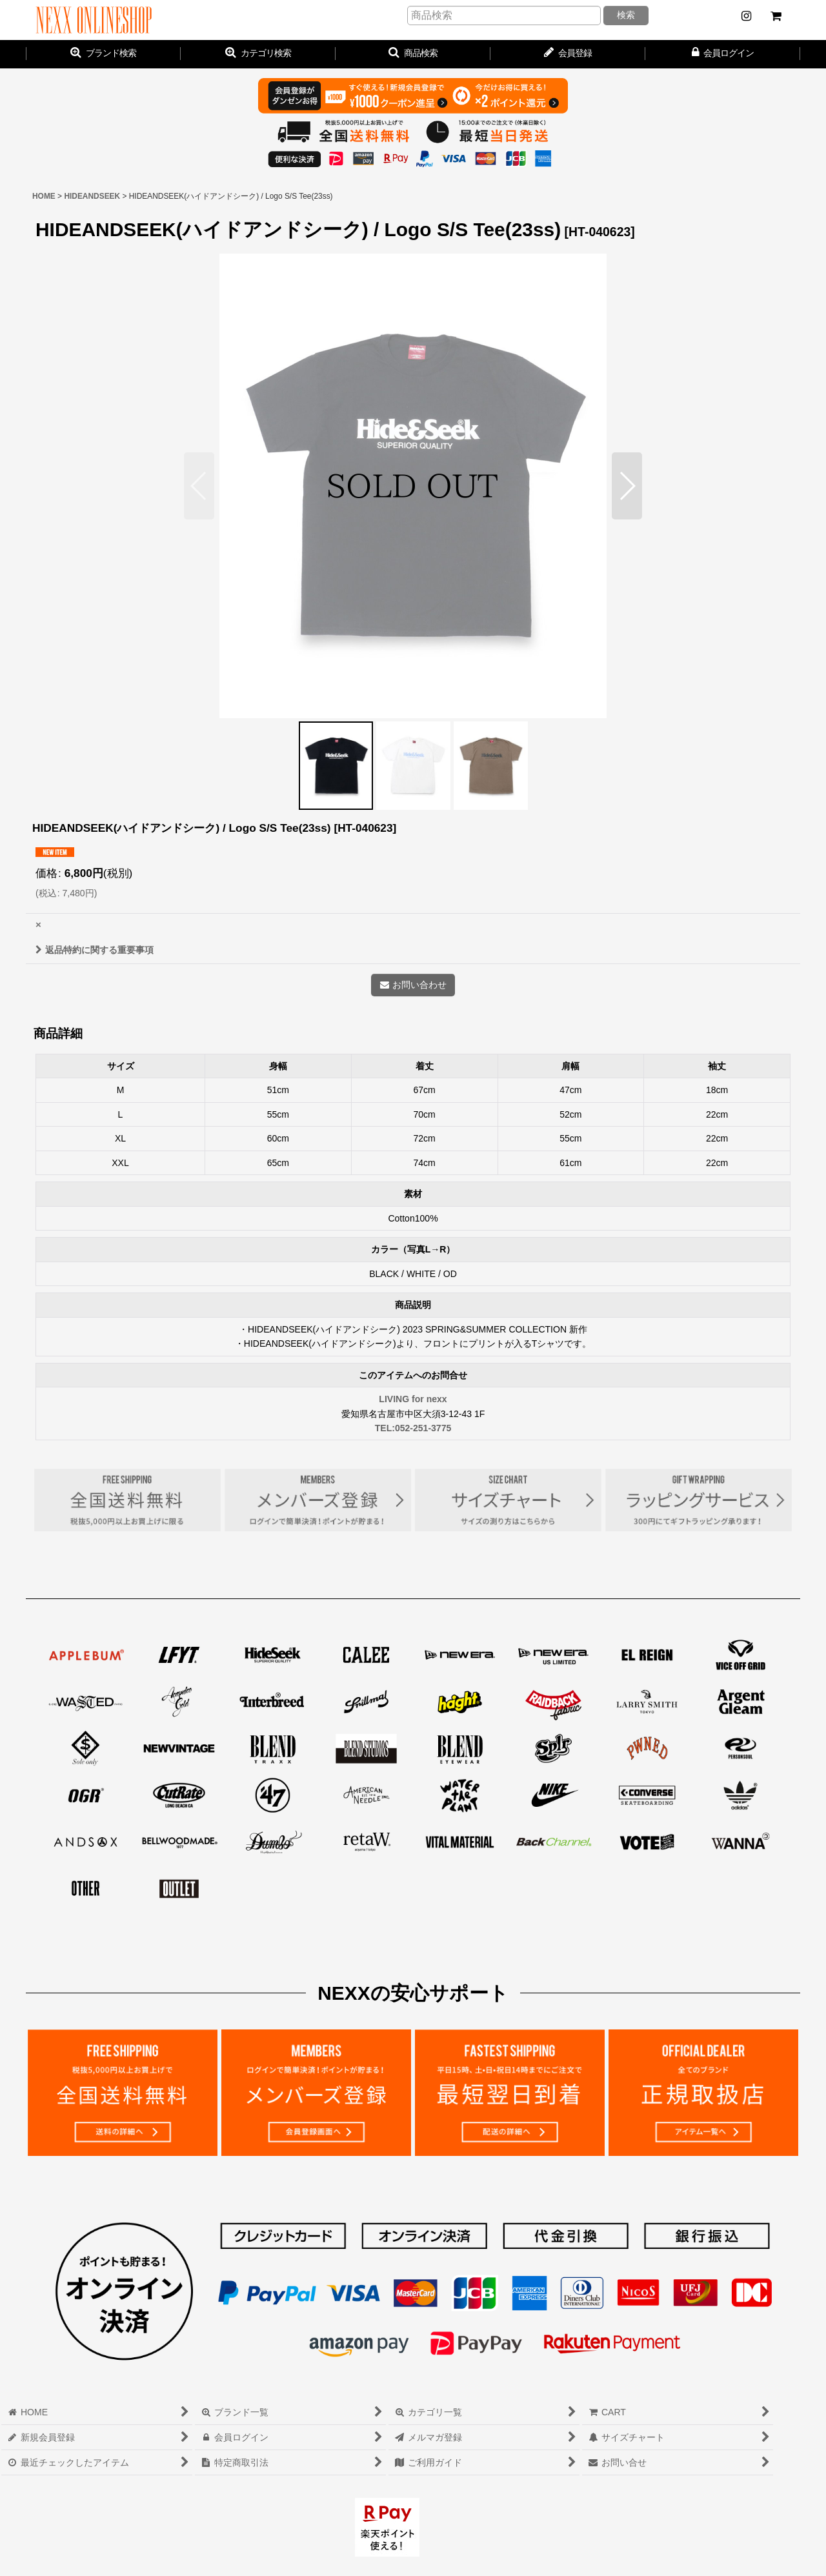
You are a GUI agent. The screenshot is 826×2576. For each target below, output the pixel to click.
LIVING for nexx (413, 1399)
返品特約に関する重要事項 (94, 950)
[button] (413, 54)
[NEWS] (746, 16)
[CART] (775, 16)
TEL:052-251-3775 (413, 1428)
